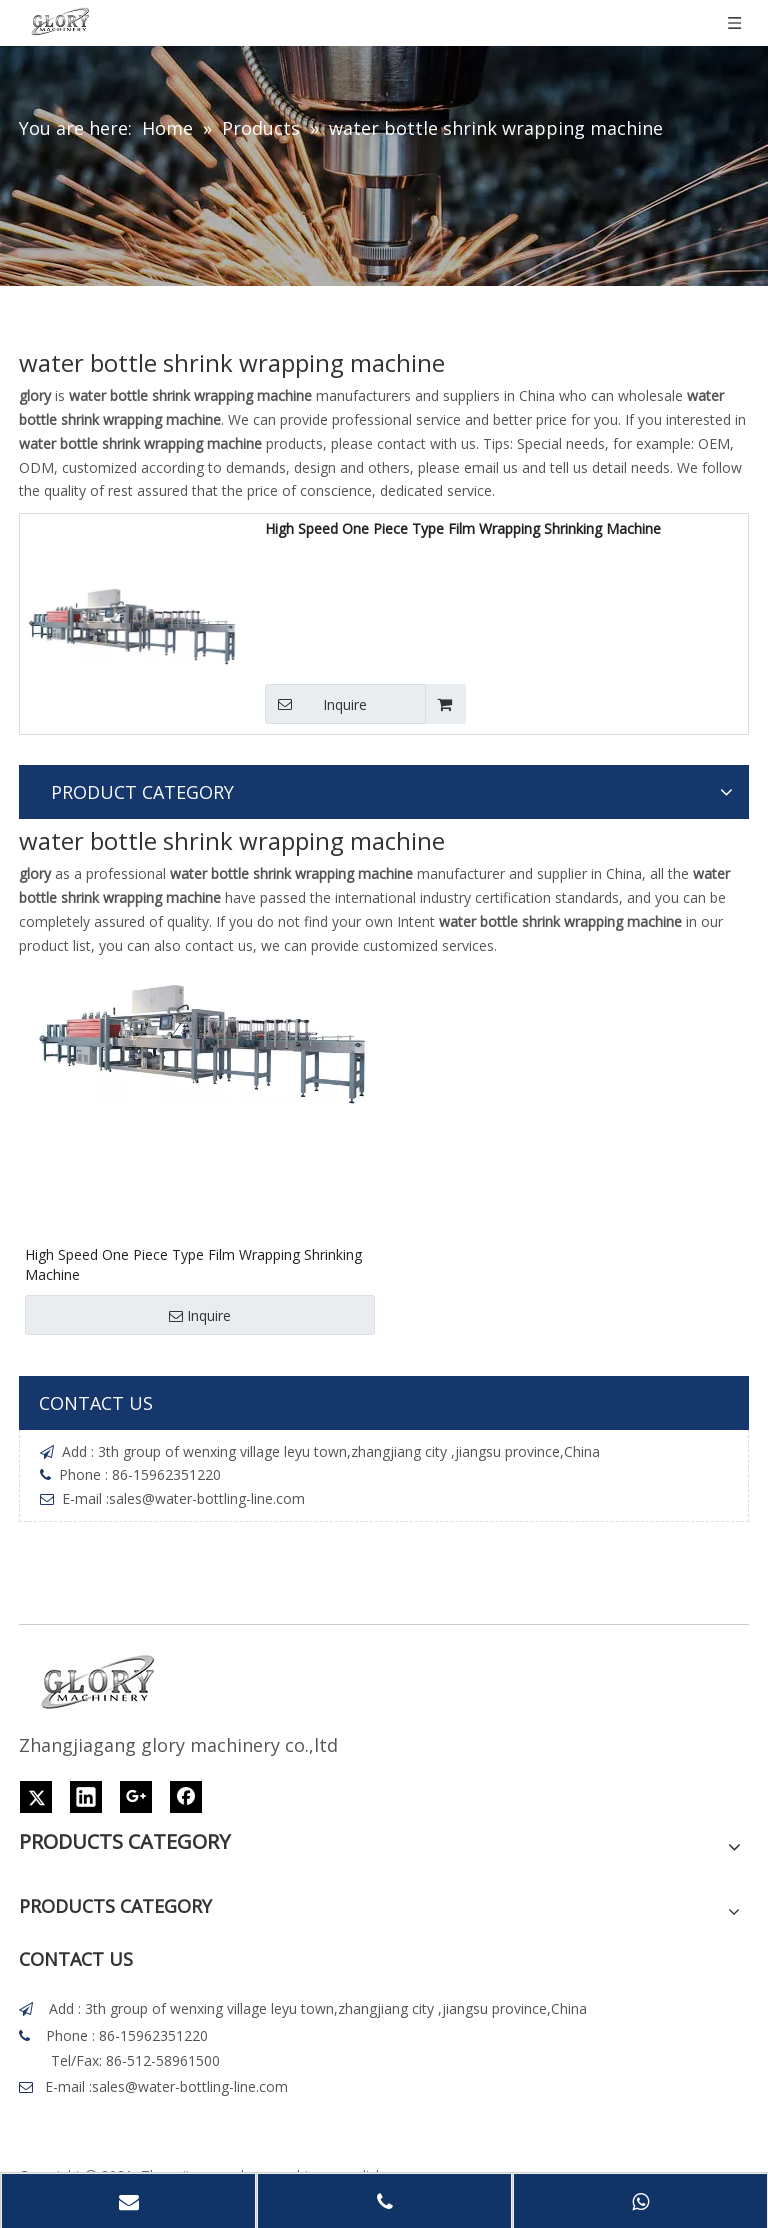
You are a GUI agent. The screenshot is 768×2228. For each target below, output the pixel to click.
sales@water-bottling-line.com (207, 1498)
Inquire (316, 704)
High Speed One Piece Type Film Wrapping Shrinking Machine (463, 528)
